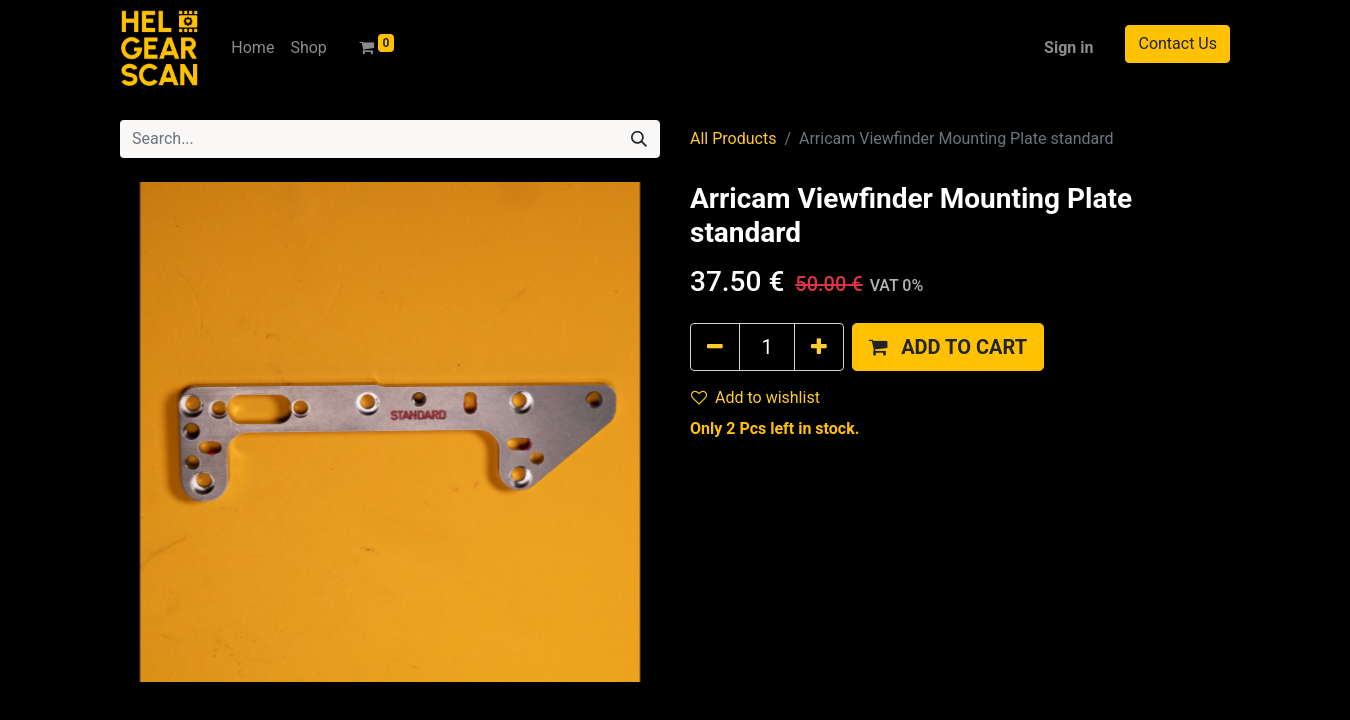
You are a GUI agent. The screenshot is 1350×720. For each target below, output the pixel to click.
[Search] (639, 139)
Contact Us (1177, 43)
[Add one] (819, 347)
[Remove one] (715, 347)
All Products (733, 138)
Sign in (1068, 47)
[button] (948, 347)
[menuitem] (252, 48)
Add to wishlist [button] (755, 397)
